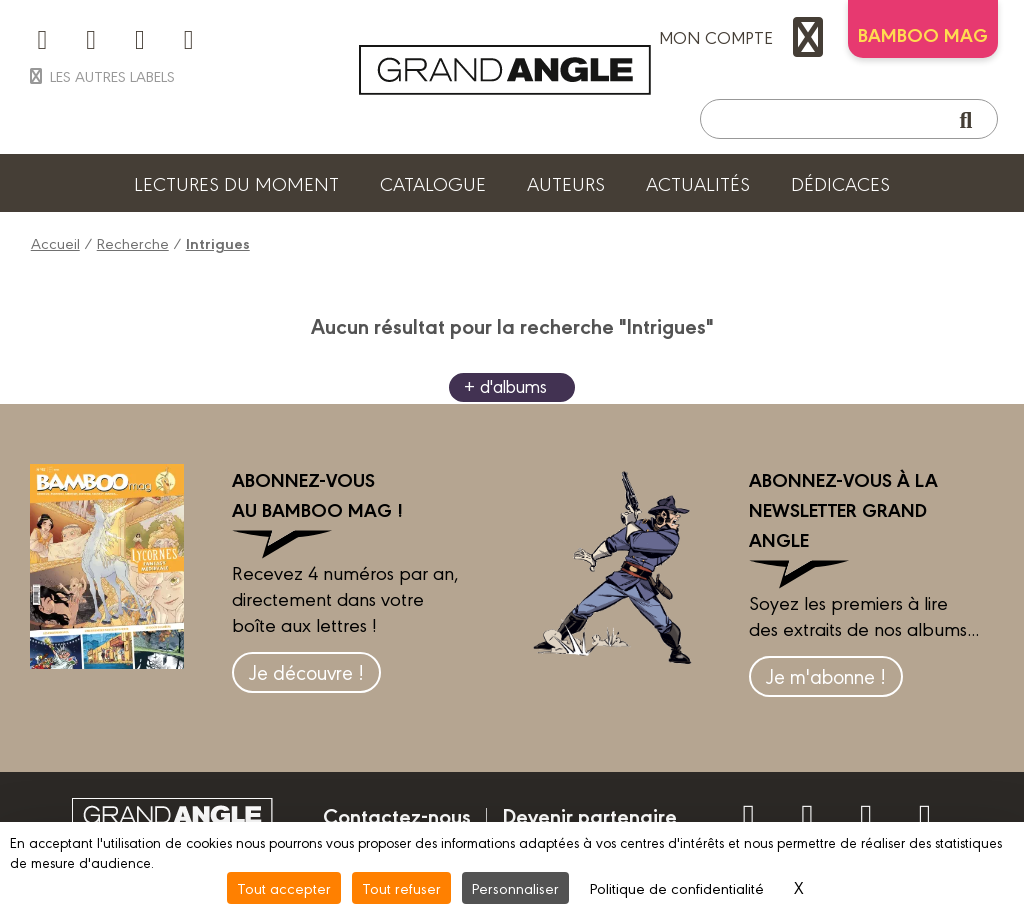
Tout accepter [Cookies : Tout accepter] (284, 887)
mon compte (746, 37)
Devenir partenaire (589, 815)
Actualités (698, 183)
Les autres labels (100, 75)
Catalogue (433, 183)
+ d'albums (505, 385)
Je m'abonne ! (826, 675)
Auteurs (566, 183)
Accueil (55, 242)
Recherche (133, 242)
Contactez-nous (397, 815)
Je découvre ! (306, 671)
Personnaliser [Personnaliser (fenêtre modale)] (515, 887)
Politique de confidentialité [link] (677, 887)
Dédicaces (840, 183)
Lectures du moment (236, 183)
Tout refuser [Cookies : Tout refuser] (401, 887)
